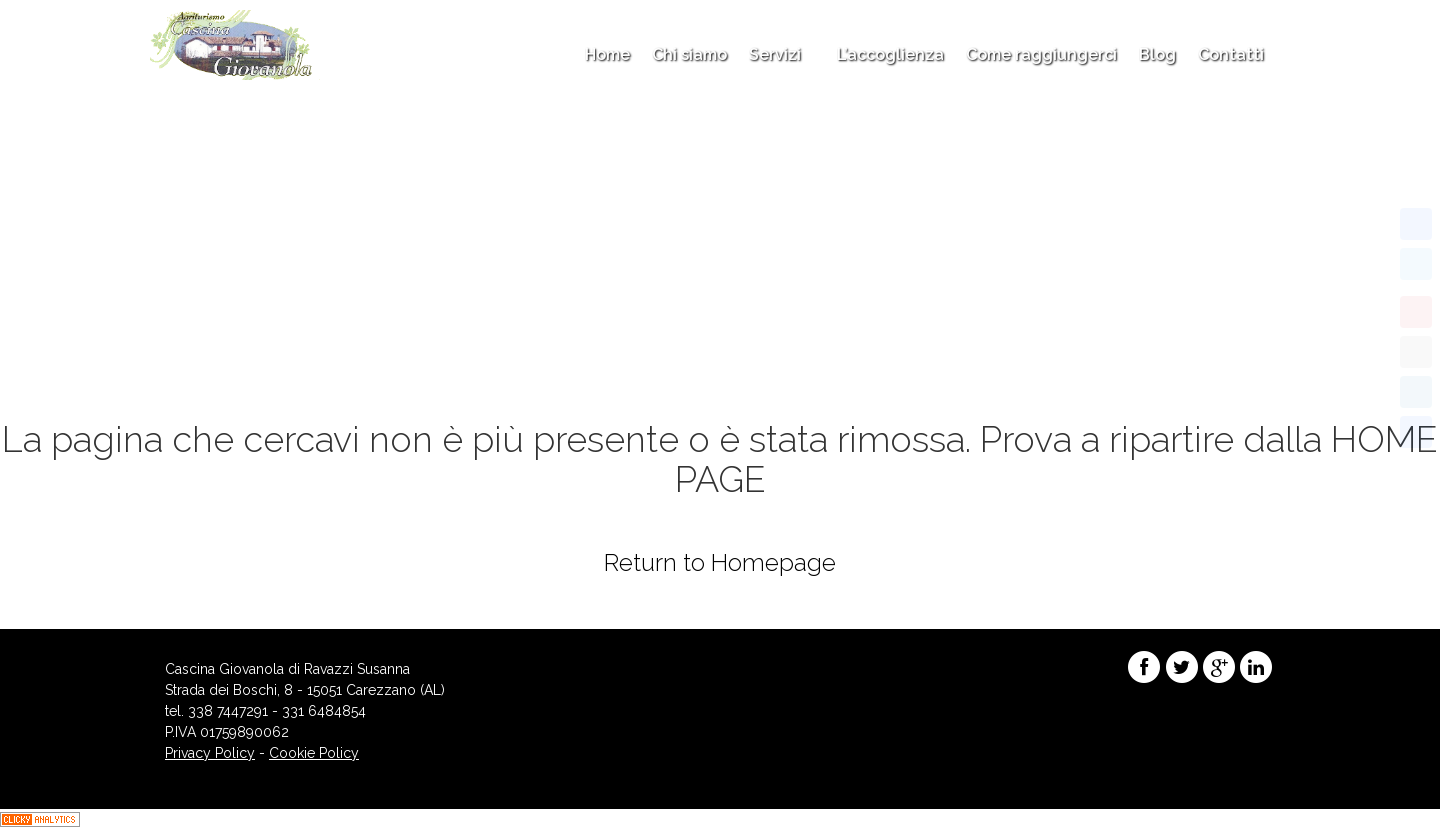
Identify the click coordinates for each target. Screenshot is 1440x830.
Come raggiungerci (1041, 54)
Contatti (1231, 54)
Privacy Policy (210, 753)
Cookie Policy (314, 753)
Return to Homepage (720, 562)
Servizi (782, 54)
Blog (1157, 54)
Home (607, 54)
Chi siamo (689, 54)
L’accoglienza (890, 54)
